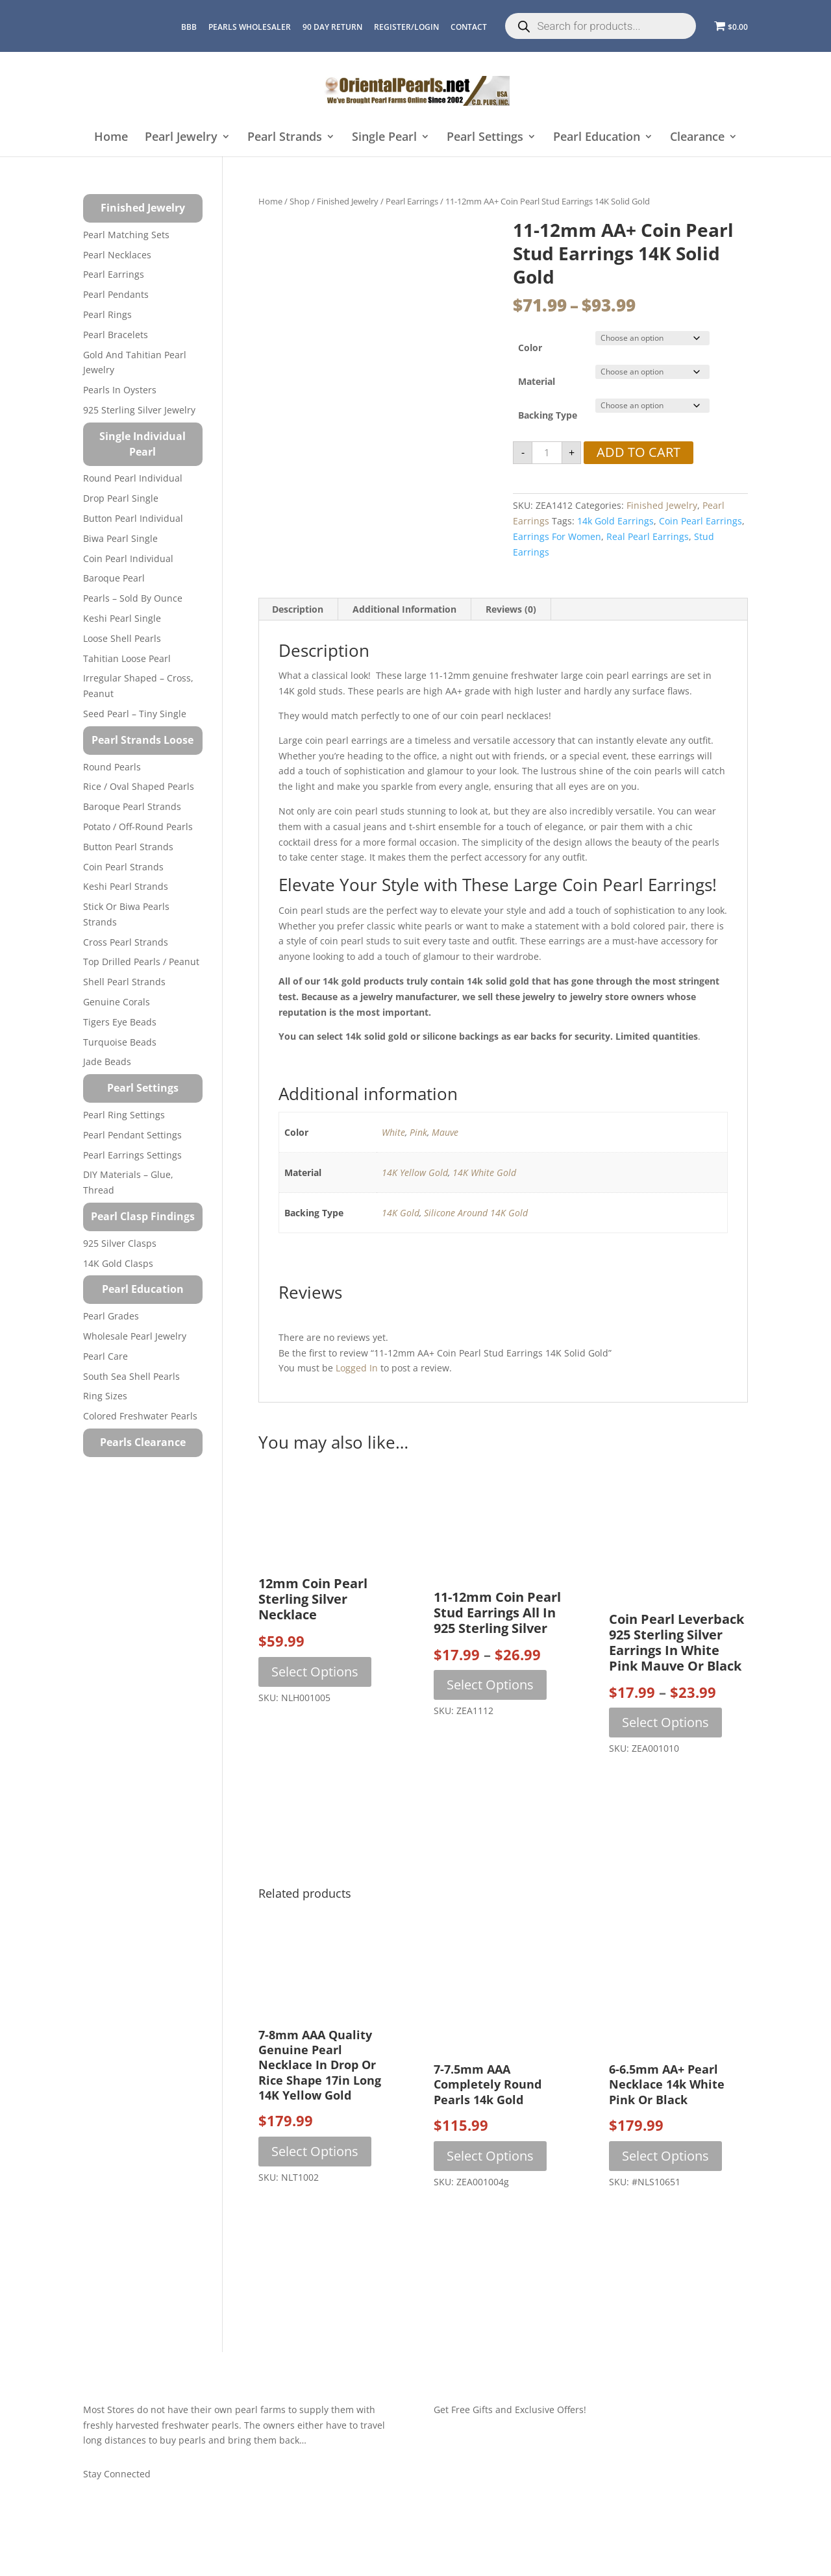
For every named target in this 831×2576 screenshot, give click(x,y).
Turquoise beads (119, 1042)
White (393, 1132)
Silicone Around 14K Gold (476, 1213)
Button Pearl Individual (133, 518)
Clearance (697, 137)
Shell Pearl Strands (124, 981)
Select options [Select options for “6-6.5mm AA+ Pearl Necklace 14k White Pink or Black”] (665, 2156)
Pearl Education (596, 137)
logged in (357, 1368)
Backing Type (547, 415)
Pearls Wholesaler (249, 26)
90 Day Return (332, 26)
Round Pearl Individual (132, 478)
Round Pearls (112, 767)
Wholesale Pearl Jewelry (134, 1336)
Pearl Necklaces (117, 255)
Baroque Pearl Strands (132, 806)
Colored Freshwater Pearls (140, 1416)
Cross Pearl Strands (125, 942)
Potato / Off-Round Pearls (138, 826)
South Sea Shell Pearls (131, 1376)
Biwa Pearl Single (120, 538)
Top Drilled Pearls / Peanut (141, 961)
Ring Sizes (105, 1396)
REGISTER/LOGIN (406, 26)
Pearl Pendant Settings (132, 1135)
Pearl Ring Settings (124, 1115)
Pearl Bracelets (115, 334)
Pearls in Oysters (119, 390)
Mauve (445, 1132)
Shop (300, 201)
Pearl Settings (485, 137)
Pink (418, 1132)
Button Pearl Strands (128, 846)
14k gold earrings (615, 521)
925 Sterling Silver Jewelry (139, 410)
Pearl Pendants (116, 294)
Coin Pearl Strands (123, 867)
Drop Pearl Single (120, 498)
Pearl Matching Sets (126, 234)
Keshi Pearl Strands (125, 886)
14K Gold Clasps (118, 1263)
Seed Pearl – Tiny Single (134, 713)
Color (530, 347)
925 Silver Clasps (119, 1243)
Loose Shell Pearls (122, 638)
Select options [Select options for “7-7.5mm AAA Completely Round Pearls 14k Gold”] (490, 2156)
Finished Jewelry (347, 201)
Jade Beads (107, 1061)
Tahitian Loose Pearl (127, 658)
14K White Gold (484, 1172)
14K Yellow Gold (415, 1172)
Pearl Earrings (412, 201)
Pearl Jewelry (181, 137)
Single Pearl (384, 137)
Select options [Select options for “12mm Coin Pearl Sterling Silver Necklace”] (314, 1671)
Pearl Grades (111, 1316)
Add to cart (638, 452)
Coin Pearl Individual (128, 558)
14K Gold (400, 1213)
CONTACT (469, 26)
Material (536, 381)
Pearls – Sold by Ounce (132, 598)
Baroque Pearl (114, 578)
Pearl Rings (107, 314)
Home (111, 137)
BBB (189, 26)
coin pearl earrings (700, 521)
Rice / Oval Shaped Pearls (138, 786)
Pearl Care (105, 1356)
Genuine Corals (116, 1002)
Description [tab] (297, 609)
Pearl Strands (284, 137)
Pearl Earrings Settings (132, 1155)
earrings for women (557, 536)
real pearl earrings (647, 536)
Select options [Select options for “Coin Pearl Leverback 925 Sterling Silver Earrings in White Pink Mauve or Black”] (665, 1722)
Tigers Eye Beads (119, 1022)
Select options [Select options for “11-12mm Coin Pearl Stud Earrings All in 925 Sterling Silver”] (490, 1684)
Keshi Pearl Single (122, 618)
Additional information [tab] (404, 609)
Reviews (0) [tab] (511, 609)
